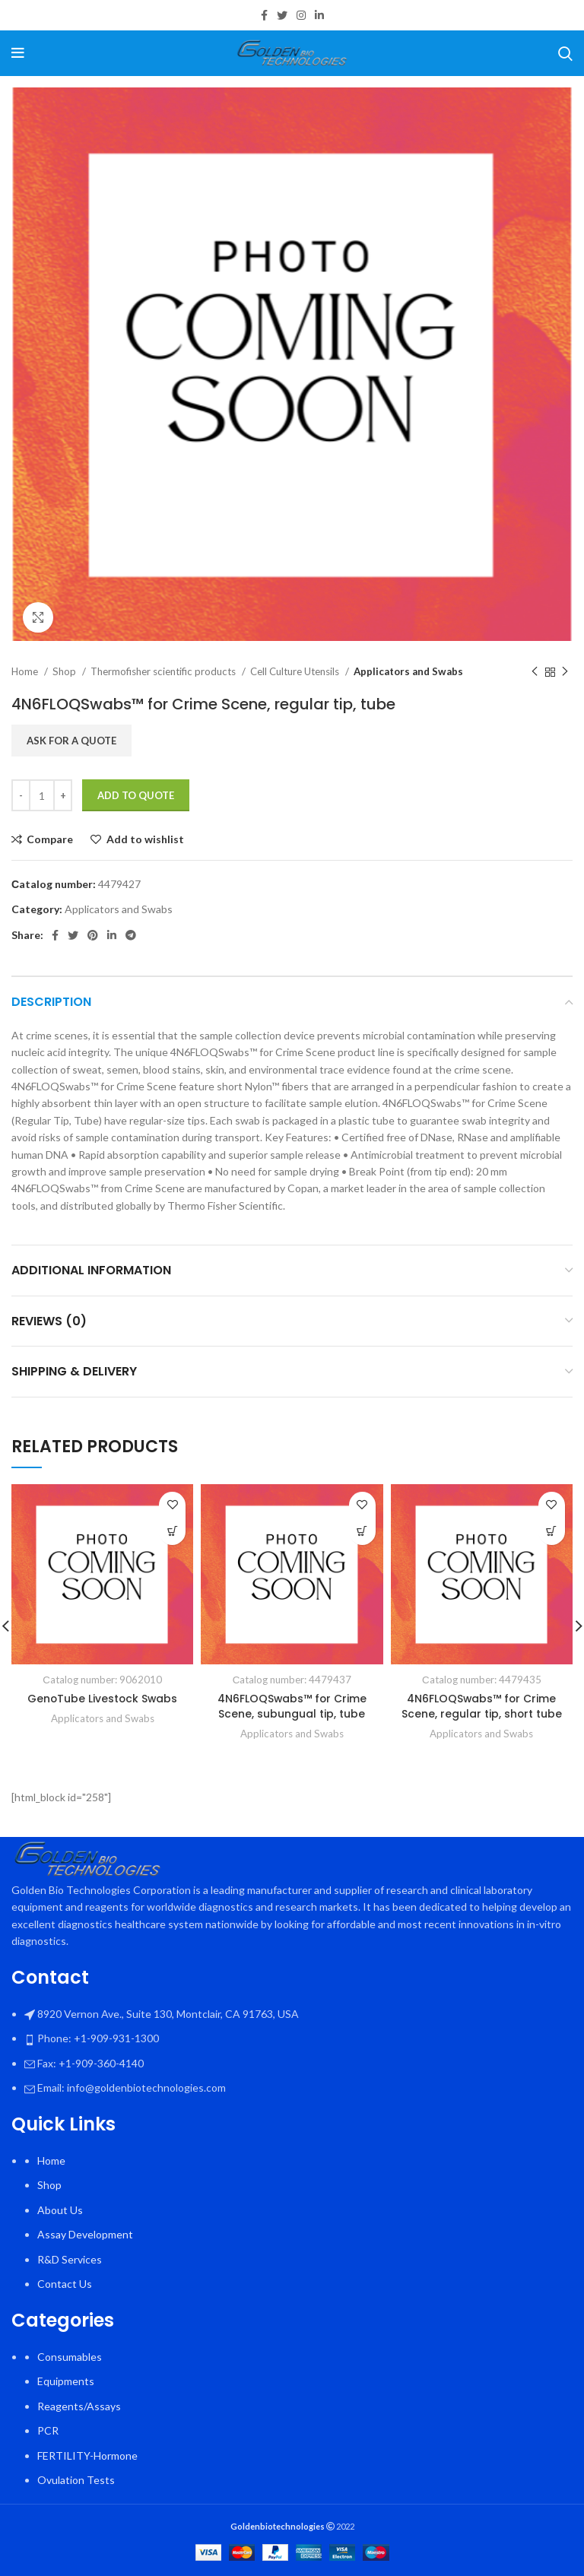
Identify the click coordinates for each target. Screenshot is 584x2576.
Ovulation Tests (76, 2479)
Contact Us (64, 2283)
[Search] (565, 53)
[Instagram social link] (301, 15)
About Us (60, 2209)
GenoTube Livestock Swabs (103, 1698)
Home (25, 671)
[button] (172, 1531)
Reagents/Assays (79, 2406)
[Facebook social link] (264, 15)
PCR (48, 2430)
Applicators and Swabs (408, 671)
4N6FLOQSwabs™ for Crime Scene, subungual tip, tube (292, 1706)
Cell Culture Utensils (295, 671)
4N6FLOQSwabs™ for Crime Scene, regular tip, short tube (481, 1706)
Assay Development (85, 2234)
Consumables (69, 2356)
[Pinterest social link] (93, 935)
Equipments (65, 2381)
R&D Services (69, 2259)
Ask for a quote (71, 740)
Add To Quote (135, 795)
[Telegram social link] (131, 935)
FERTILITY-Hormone (87, 2455)
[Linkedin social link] (319, 15)
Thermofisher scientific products (164, 671)
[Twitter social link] (282, 15)
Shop (65, 671)
